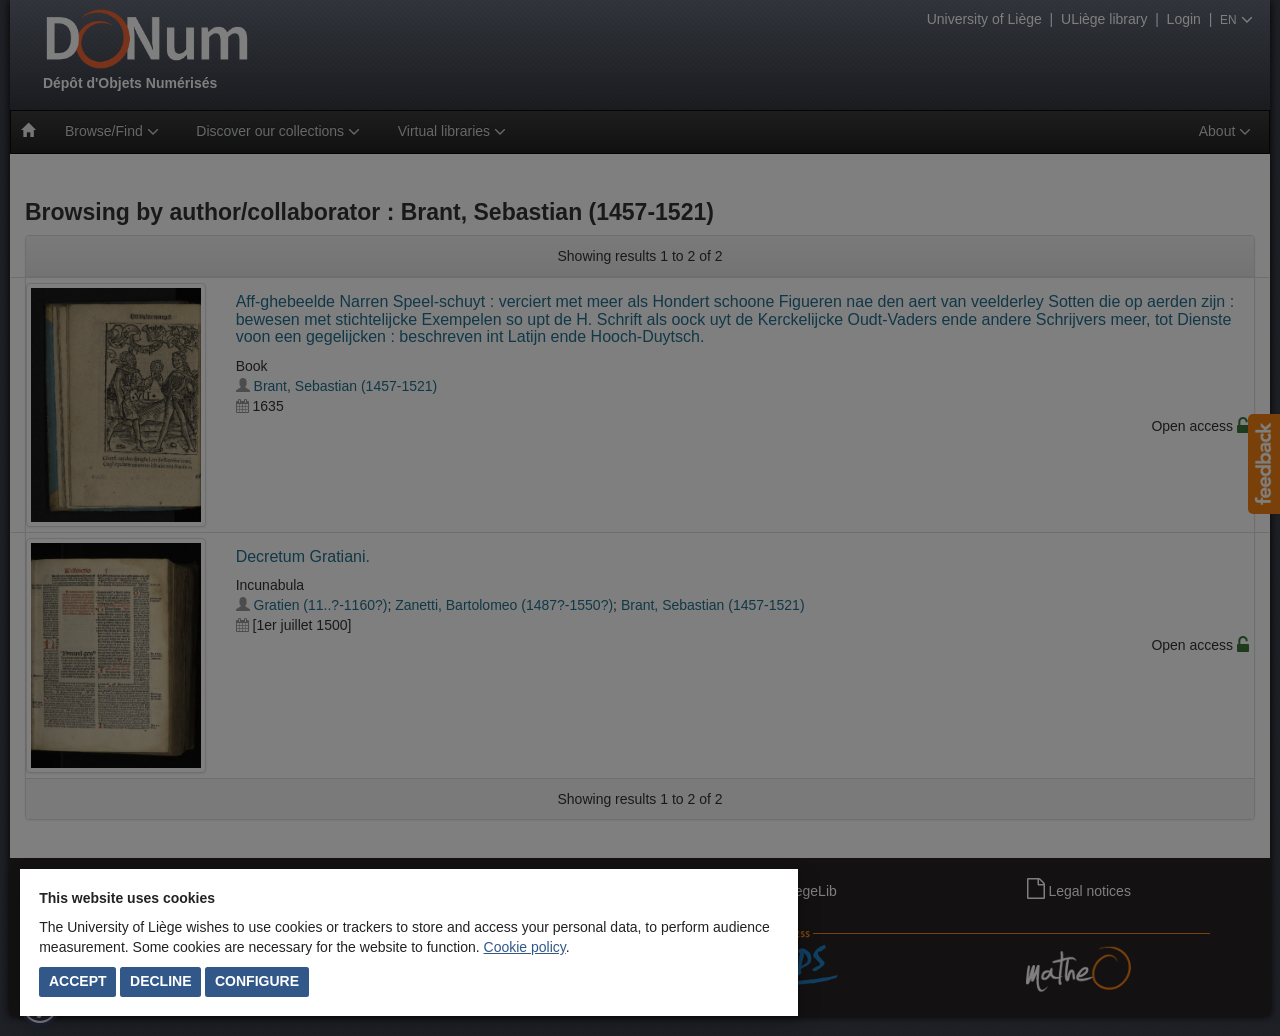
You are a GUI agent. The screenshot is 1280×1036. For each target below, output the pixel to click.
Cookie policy (525, 947)
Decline (160, 981)
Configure (257, 981)
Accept (78, 981)
